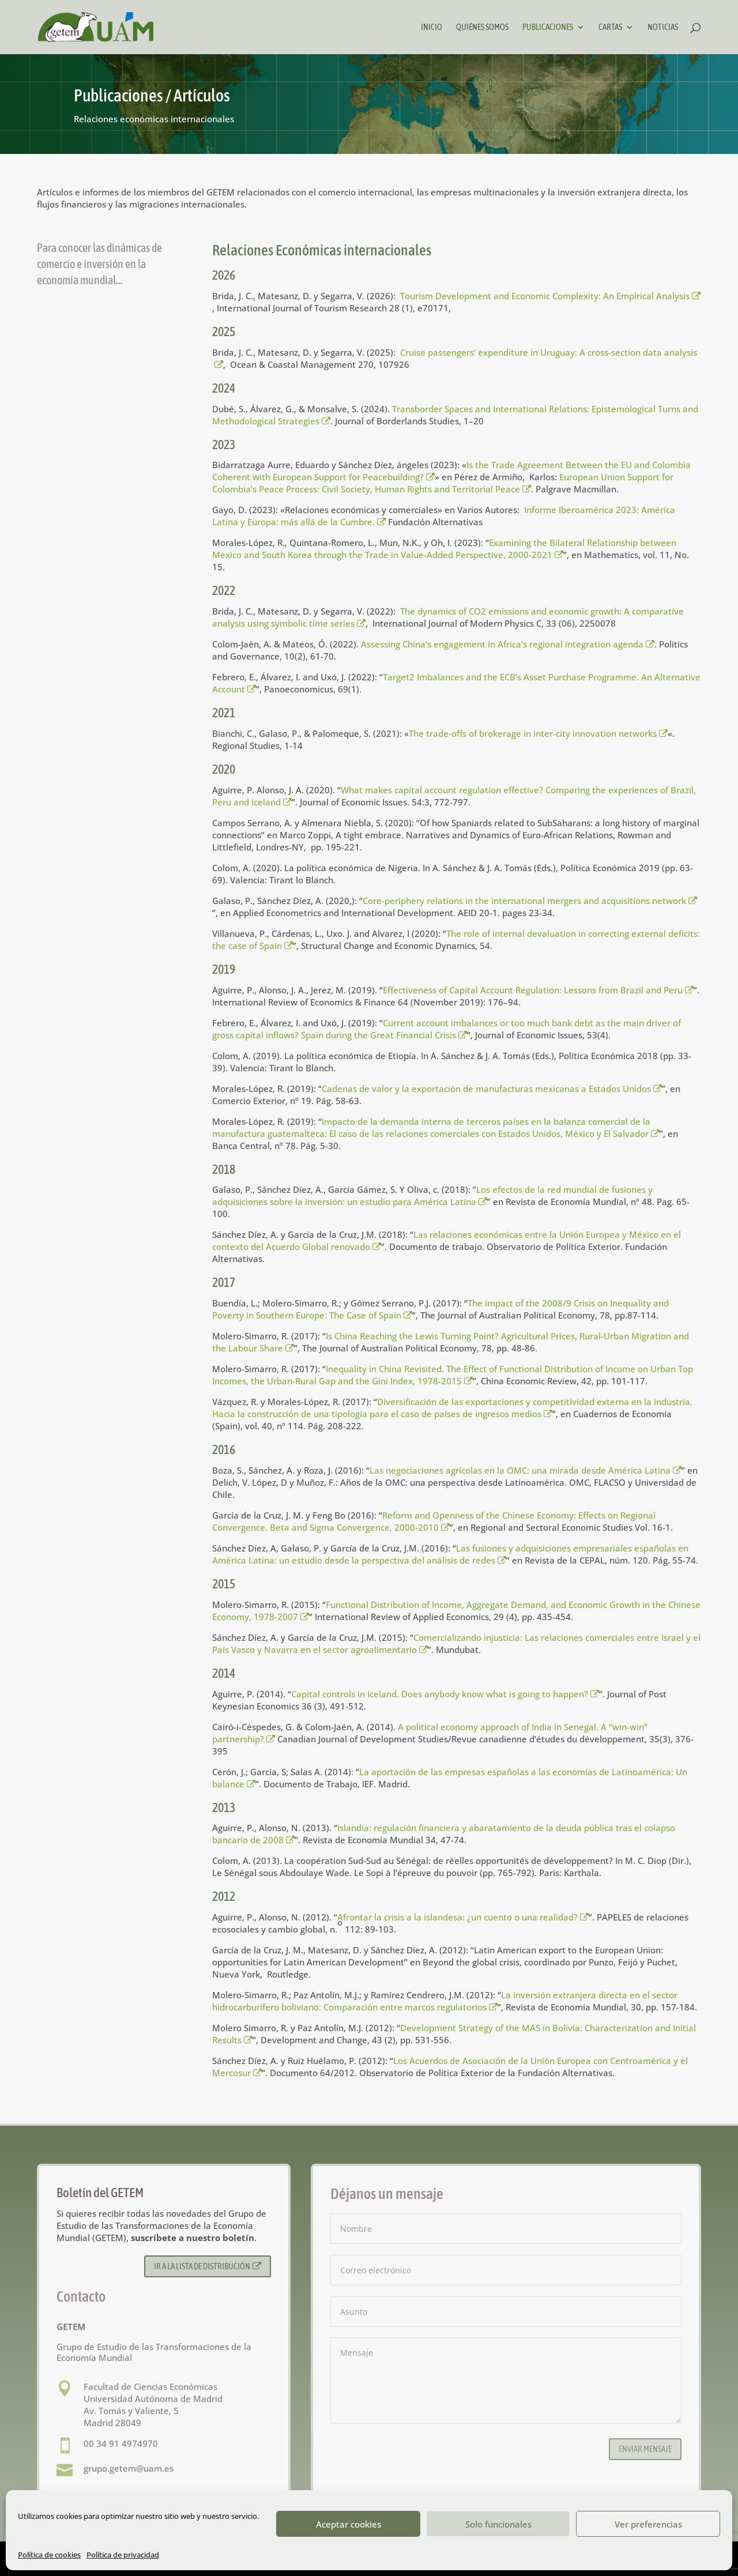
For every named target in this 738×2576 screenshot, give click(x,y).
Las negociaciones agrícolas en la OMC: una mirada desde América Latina (526, 1470)
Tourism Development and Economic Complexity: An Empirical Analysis (550, 296)
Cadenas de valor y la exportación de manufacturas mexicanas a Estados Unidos (492, 1088)
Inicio (431, 27)
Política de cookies (49, 2554)
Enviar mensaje (645, 2449)
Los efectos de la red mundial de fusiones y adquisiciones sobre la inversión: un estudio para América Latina (432, 1195)
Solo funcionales (498, 2524)
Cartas (610, 27)
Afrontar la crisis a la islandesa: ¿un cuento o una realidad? (463, 1917)
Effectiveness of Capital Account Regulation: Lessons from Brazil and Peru (538, 990)
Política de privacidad (122, 2554)
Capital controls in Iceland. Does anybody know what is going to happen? (445, 1694)
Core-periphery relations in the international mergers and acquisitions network (530, 900)
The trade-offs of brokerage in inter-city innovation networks (538, 733)
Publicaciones (547, 27)
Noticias (662, 27)
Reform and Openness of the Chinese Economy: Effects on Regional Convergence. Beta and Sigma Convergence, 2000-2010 (434, 1521)
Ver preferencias (648, 2524)
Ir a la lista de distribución (208, 2266)
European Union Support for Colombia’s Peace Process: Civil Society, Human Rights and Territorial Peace (443, 483)
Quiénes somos (482, 27)
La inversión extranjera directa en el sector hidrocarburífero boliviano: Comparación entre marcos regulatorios (444, 2001)
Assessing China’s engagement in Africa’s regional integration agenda (508, 644)
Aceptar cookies (348, 2524)
